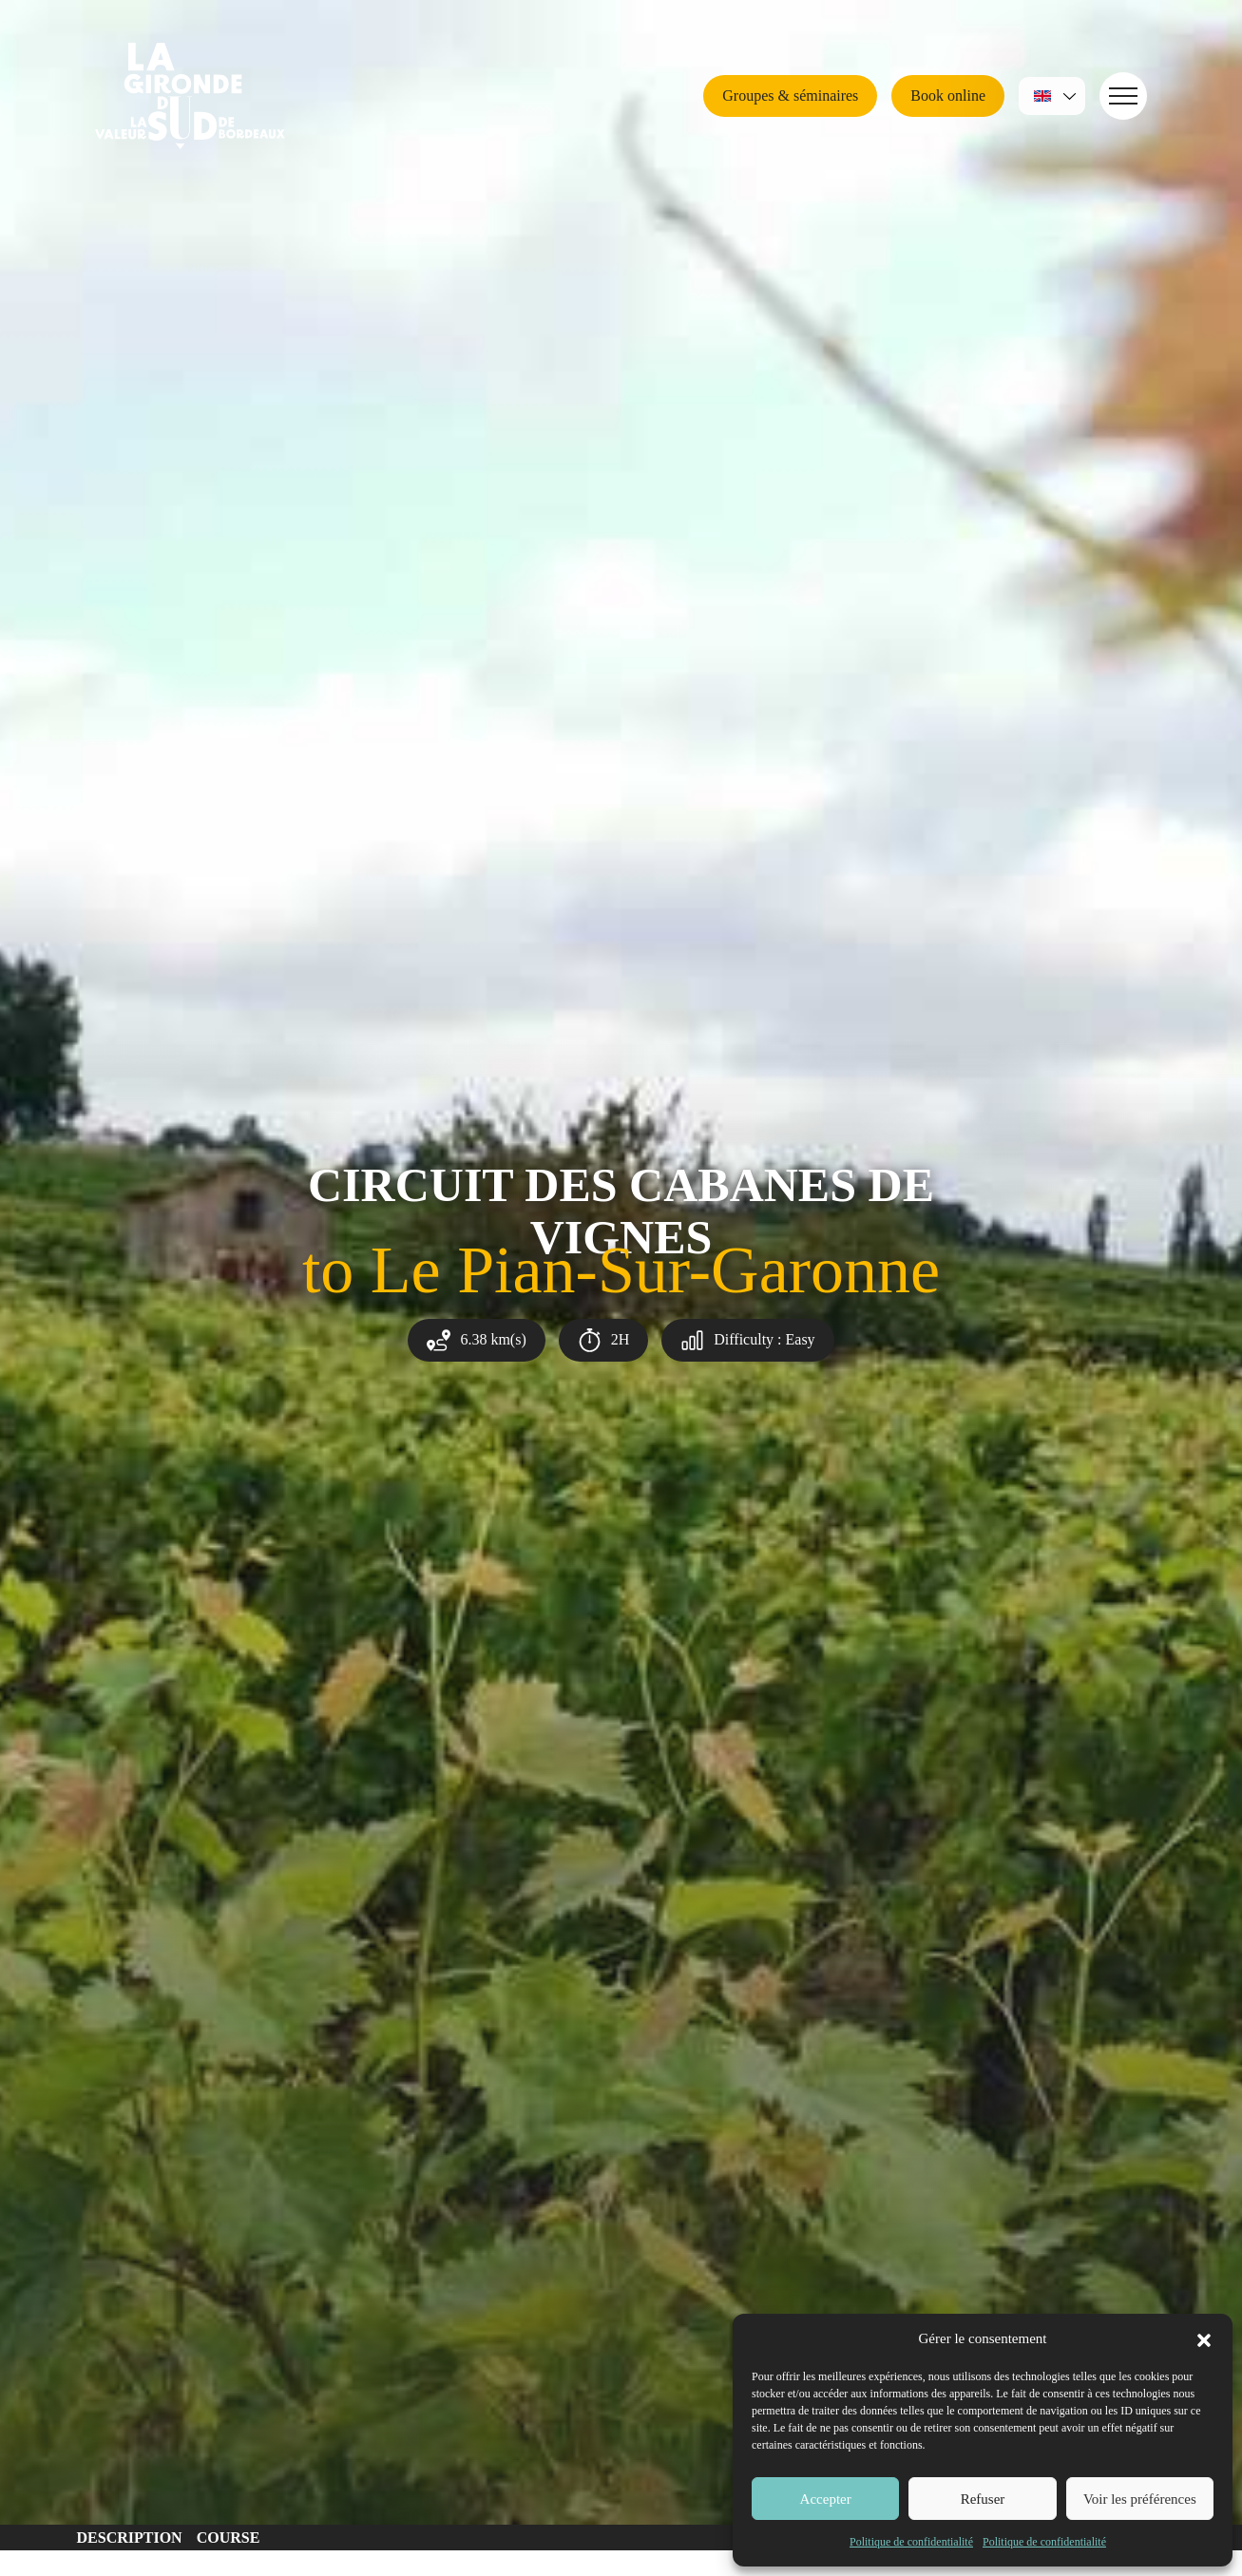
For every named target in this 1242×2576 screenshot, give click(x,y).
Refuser (983, 2499)
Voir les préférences (1139, 2499)
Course (228, 2537)
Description (129, 2537)
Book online (947, 95)
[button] (1203, 2338)
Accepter (825, 2499)
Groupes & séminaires (790, 95)
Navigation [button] (1118, 95)
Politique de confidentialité (911, 2541)
